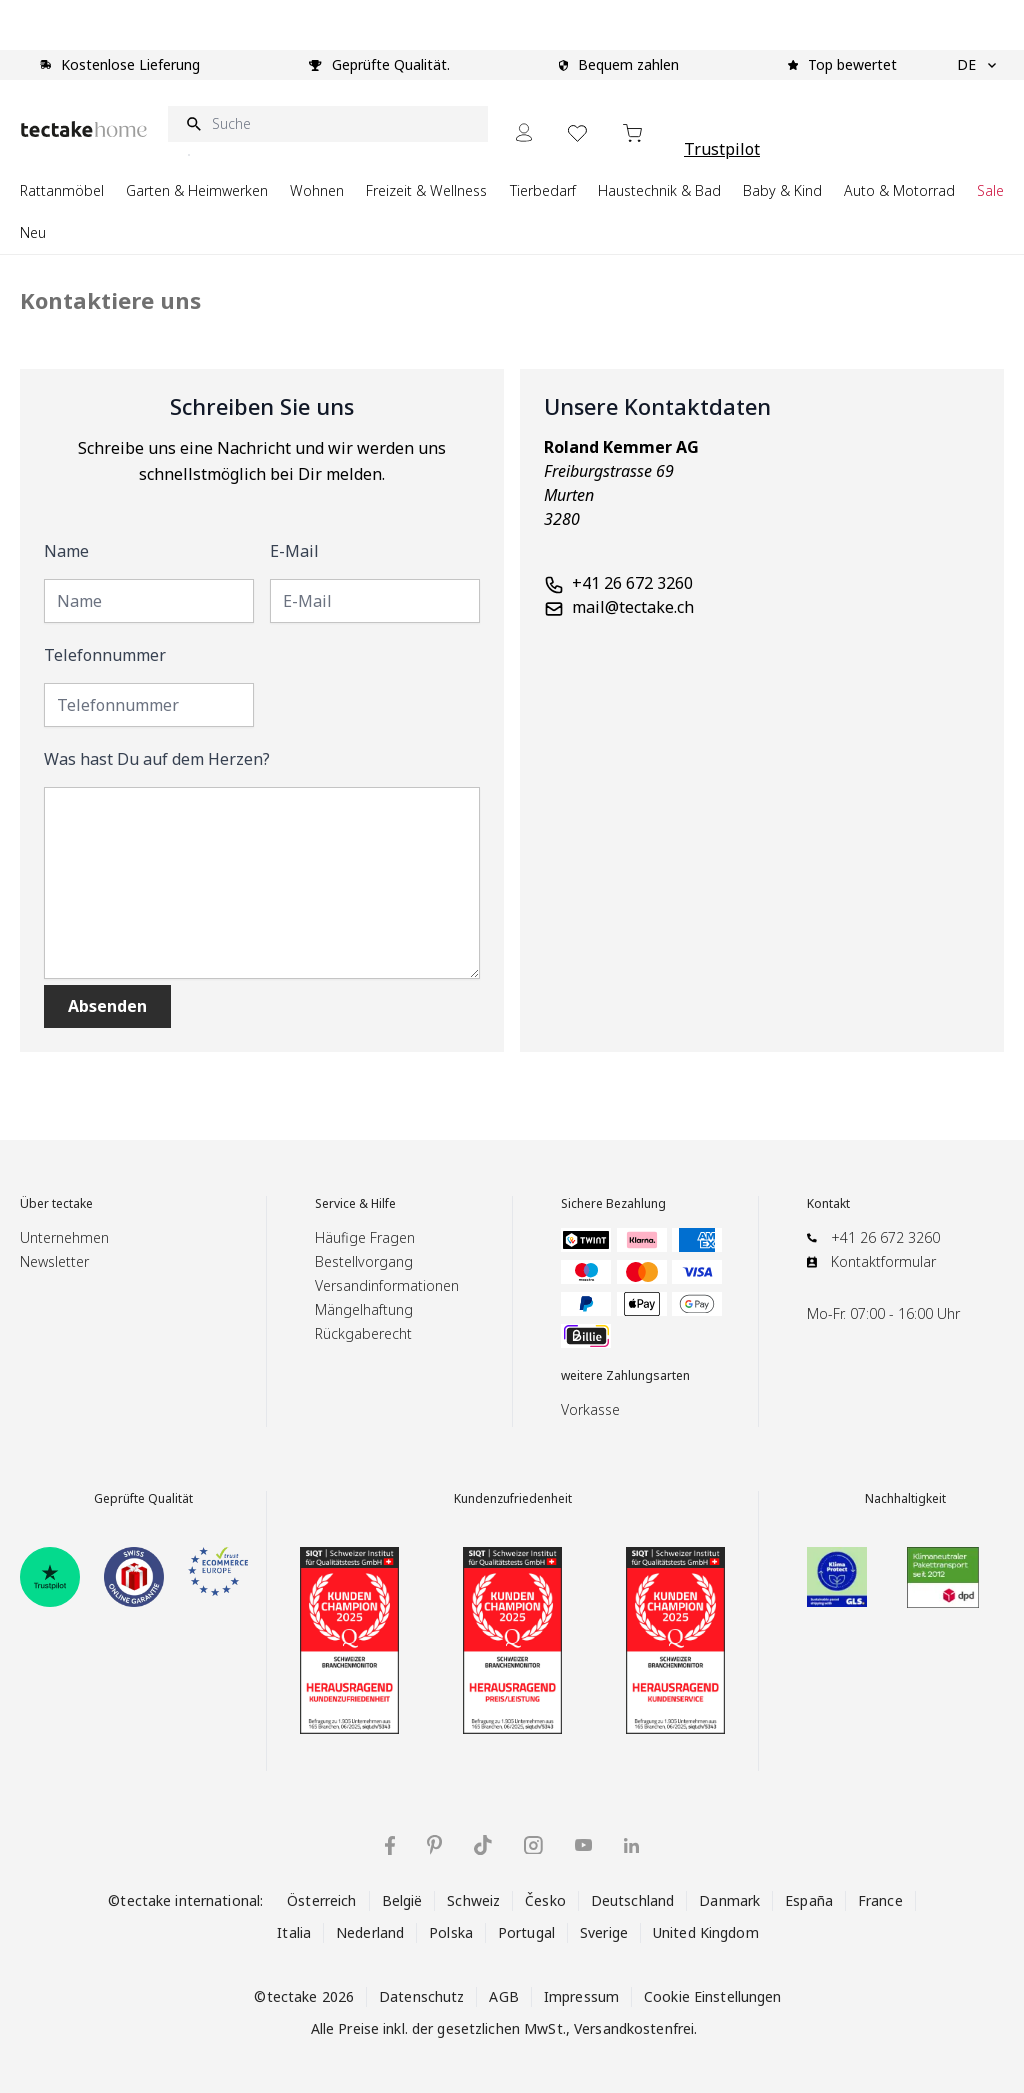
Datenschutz (421, 1996)
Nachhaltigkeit (905, 1499)
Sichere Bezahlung (613, 1204)
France (880, 1900)
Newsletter (54, 1261)
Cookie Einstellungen (713, 1996)
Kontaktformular (883, 1261)
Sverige (604, 1932)
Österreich (321, 1900)
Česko (545, 1900)
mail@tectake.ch (633, 607)
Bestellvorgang (364, 1261)
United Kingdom (706, 1932)
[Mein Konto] (524, 132)
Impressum (581, 1996)
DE (976, 65)
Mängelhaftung (364, 1309)
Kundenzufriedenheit (513, 1499)
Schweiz (473, 1900)
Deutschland (632, 1900)
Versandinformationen (387, 1285)
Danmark (729, 1900)
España (809, 1900)
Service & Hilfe (355, 1204)
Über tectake (56, 1204)
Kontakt (828, 1204)
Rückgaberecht (363, 1333)
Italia (294, 1932)
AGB (503, 1996)
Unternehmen (64, 1237)
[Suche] (328, 124)
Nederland (370, 1932)
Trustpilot (722, 149)
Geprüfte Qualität (143, 1499)
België (402, 1900)
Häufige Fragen (365, 1237)
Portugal (526, 1932)
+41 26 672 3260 (632, 583)
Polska (451, 1932)
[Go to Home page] (84, 129)
